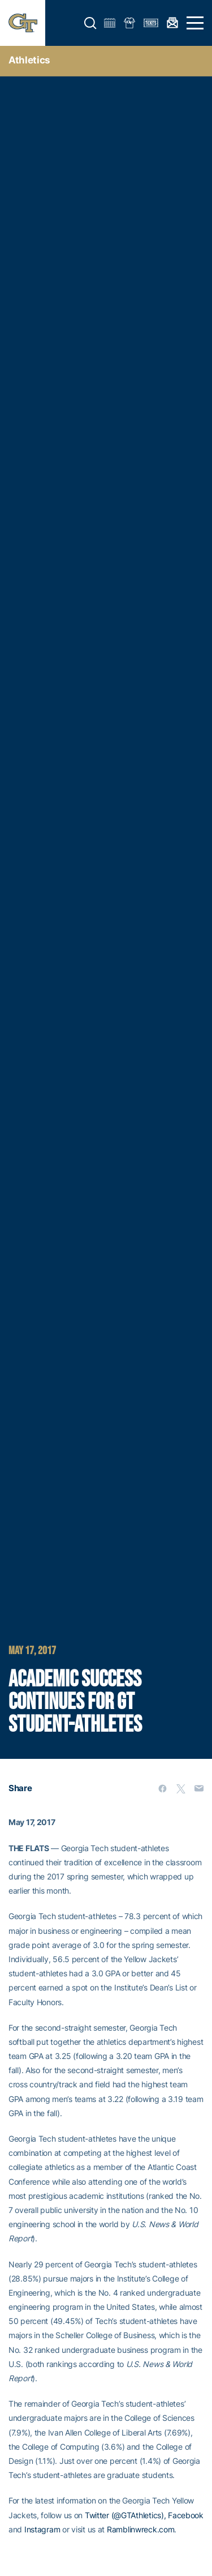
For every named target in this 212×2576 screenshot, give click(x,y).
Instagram (42, 2529)
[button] (90, 23)
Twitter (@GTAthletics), (125, 2515)
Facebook (186, 2515)
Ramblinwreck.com (141, 2529)
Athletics (29, 60)
